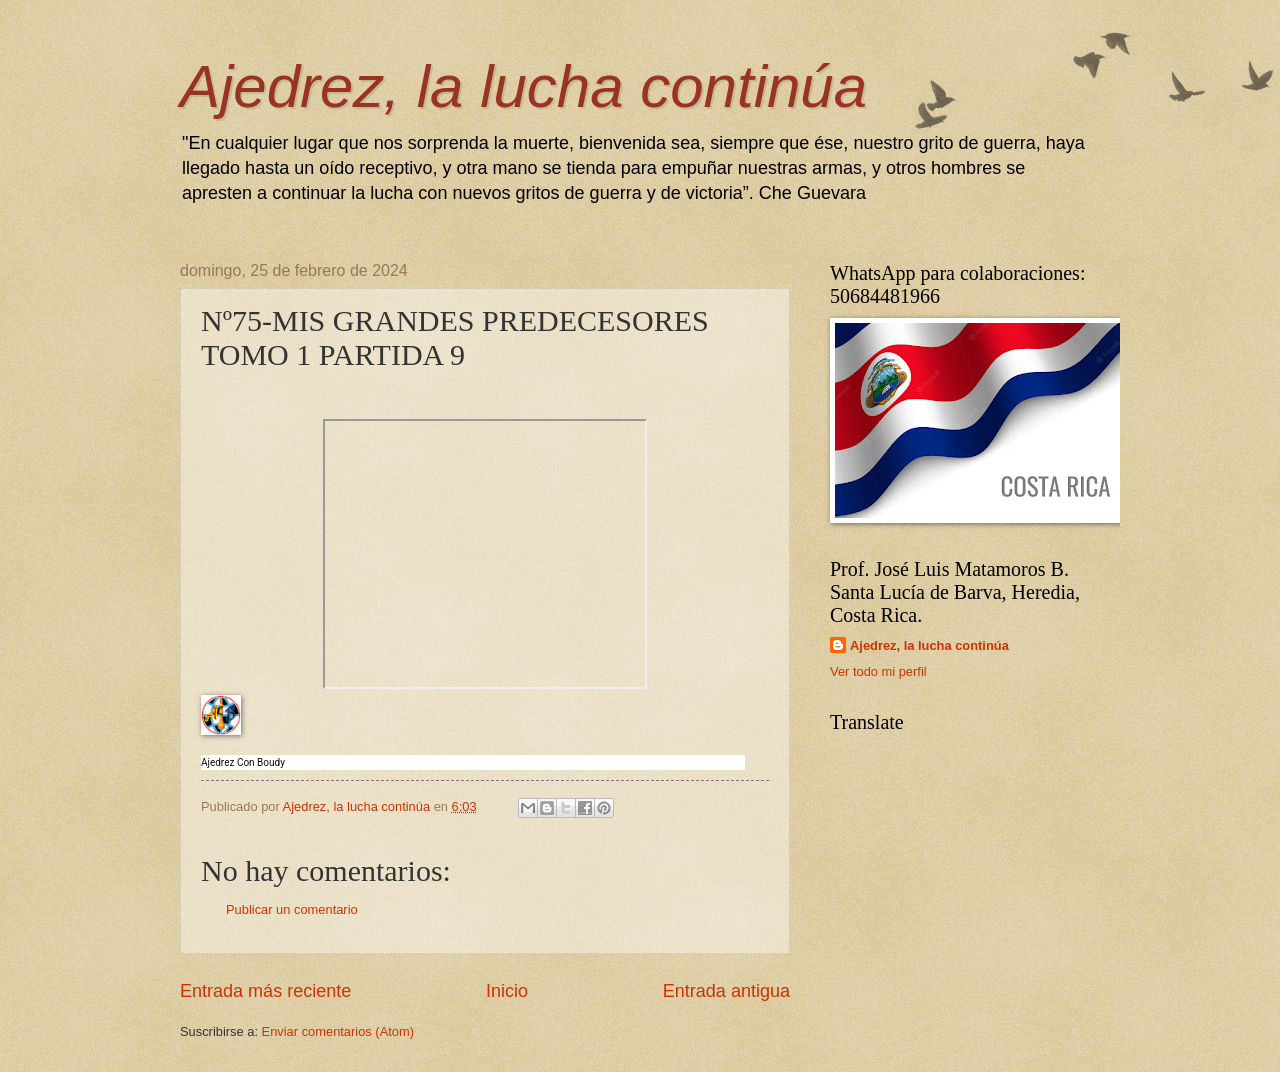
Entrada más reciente (265, 991)
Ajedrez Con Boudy (243, 762)
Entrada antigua (726, 991)
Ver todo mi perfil (878, 671)
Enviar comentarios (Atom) (338, 1031)
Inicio (507, 991)
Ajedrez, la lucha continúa (523, 86)
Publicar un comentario (292, 909)
